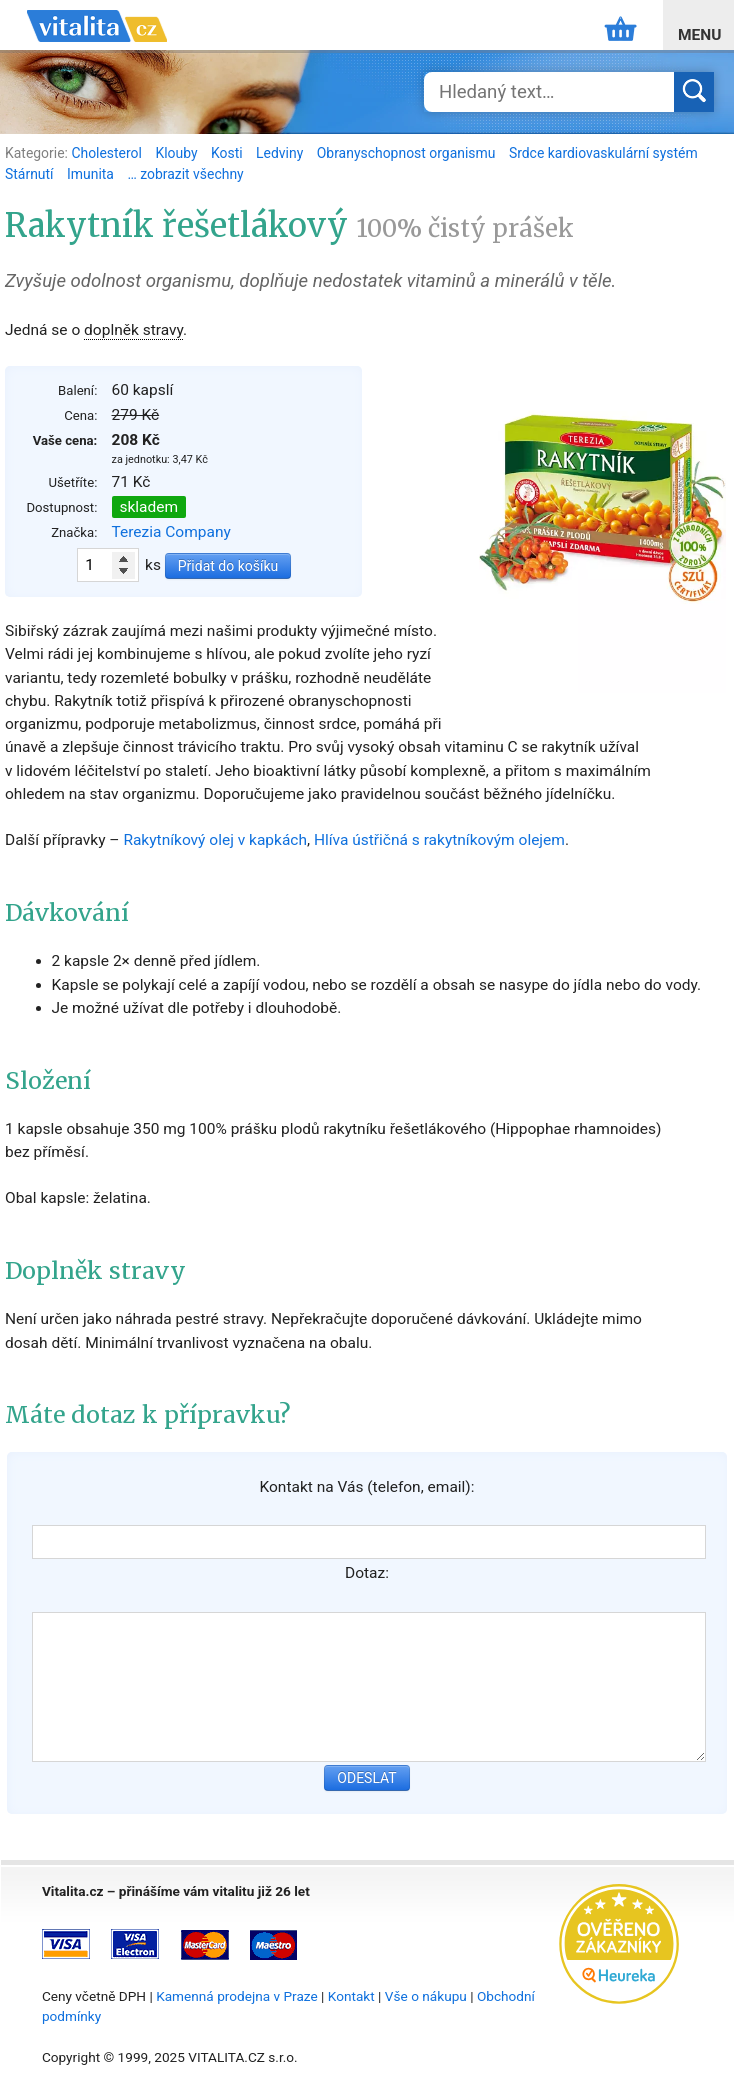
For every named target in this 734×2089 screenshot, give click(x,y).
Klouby (178, 153)
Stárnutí (31, 174)
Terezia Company (171, 532)
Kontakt (351, 1996)
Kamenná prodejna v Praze (237, 1996)
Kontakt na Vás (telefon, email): (366, 1487)
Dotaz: (367, 1573)
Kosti (228, 153)
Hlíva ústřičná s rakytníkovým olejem (439, 840)
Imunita (92, 174)
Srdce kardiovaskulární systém (603, 153)
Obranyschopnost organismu (408, 153)
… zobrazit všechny (185, 174)
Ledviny (281, 153)
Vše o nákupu (426, 1996)
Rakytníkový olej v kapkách (215, 840)
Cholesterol (108, 153)
